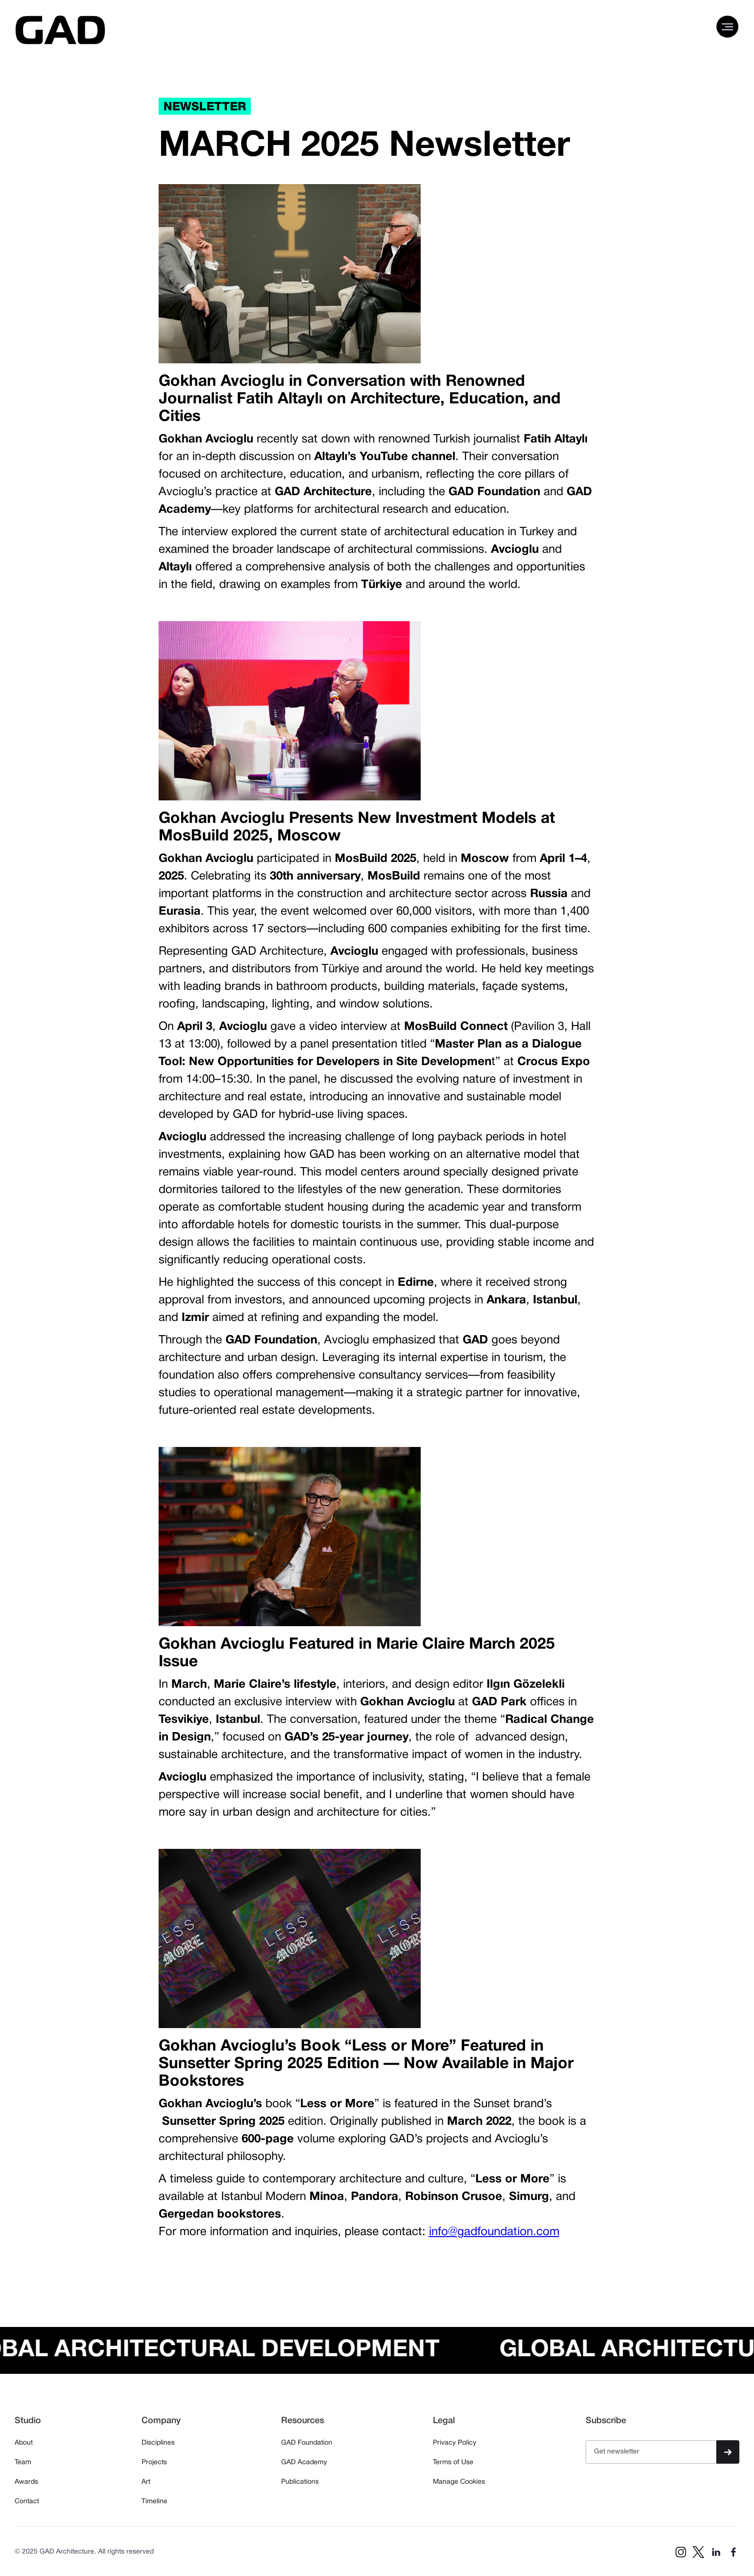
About (24, 2443)
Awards (26, 2482)
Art (146, 2482)
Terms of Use (453, 2462)
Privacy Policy (454, 2443)
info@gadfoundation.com (494, 2232)
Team (23, 2462)
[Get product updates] (651, 2452)
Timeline (154, 2501)
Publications (300, 2482)
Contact (27, 2501)
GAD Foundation (306, 2443)
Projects (154, 2462)
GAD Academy (304, 2462)
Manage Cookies (459, 2482)
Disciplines (158, 2443)
